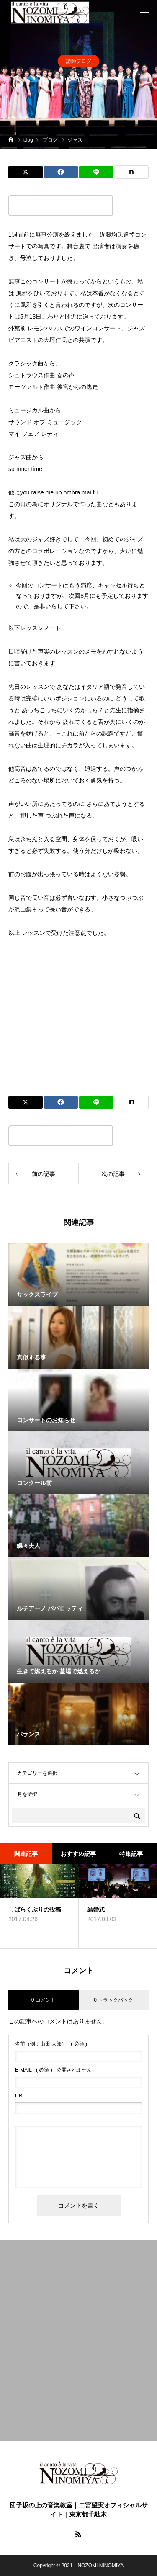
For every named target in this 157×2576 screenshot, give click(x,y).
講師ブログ (78, 61)
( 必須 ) (51, 2043)
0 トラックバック (113, 2000)
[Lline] (96, 172)
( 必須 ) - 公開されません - (55, 2069)
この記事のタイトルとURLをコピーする (60, 205)
